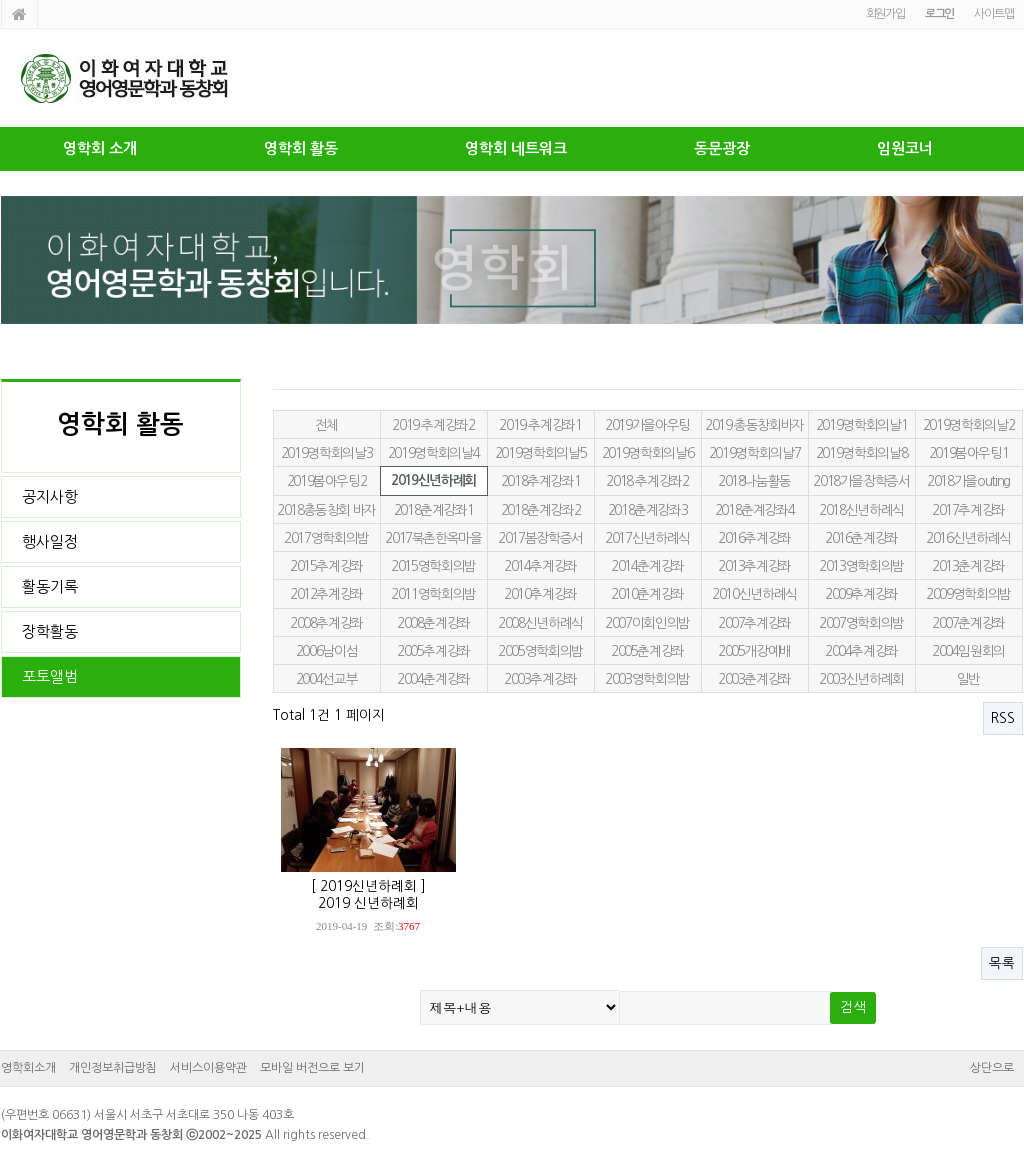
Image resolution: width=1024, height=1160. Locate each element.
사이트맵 (993, 14)
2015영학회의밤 (433, 566)
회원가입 (885, 14)
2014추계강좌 (540, 566)
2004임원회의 (968, 651)
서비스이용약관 (208, 1068)
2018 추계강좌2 (647, 481)
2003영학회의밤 (647, 679)
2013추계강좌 (754, 566)
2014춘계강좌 (647, 566)
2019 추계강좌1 (540, 425)
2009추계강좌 (861, 594)
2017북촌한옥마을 (433, 538)
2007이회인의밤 (647, 623)
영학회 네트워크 (516, 148)
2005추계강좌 (433, 651)
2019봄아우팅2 (327, 481)
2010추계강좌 (540, 594)
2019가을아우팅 (647, 425)
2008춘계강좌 (433, 623)
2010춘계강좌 (647, 594)
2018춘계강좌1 (434, 510)
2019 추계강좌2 (433, 425)
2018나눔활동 (754, 481)
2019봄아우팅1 (969, 453)
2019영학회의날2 (968, 425)
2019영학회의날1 (861, 425)
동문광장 (722, 148)
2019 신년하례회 (368, 903)
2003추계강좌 (540, 679)
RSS (1003, 718)
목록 (1002, 963)
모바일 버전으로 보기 (312, 1068)
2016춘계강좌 (861, 538)
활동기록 (50, 586)
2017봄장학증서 (540, 538)
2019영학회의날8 (861, 453)
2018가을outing (968, 481)
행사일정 (50, 541)
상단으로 (992, 1068)
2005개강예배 (754, 651)
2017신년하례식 (647, 538)
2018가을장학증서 (861, 481)
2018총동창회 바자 (326, 510)
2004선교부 (327, 679)
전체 (326, 425)
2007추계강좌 (754, 623)
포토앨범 (50, 676)
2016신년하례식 (968, 538)
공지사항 (50, 496)
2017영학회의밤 (326, 538)
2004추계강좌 (861, 651)
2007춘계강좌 (968, 623)
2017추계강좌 (968, 510)
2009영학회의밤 (968, 594)
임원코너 (905, 148)
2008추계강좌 (326, 623)
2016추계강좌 (754, 538)
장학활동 (50, 631)
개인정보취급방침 (113, 1068)
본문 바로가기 (0, 0)
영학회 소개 (100, 148)
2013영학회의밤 (861, 566)
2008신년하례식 (540, 623)
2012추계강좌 (326, 594)
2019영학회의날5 (540, 453)
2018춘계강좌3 (648, 510)
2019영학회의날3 (326, 453)
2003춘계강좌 (754, 679)
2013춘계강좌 (968, 566)
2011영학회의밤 (433, 594)
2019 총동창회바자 (754, 425)
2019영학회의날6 (647, 453)
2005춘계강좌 (647, 651)
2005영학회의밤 (540, 651)
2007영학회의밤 (861, 623)
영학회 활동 (301, 148)
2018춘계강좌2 (541, 510)
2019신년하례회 (433, 480)
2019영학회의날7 (754, 453)
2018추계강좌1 (541, 481)
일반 (968, 679)
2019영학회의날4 (433, 453)
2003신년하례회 (861, 679)
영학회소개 (28, 1068)
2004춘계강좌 (433, 679)
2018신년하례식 (861, 510)
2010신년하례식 (754, 594)
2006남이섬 (327, 651)
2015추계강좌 (326, 566)
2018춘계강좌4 (755, 510)
